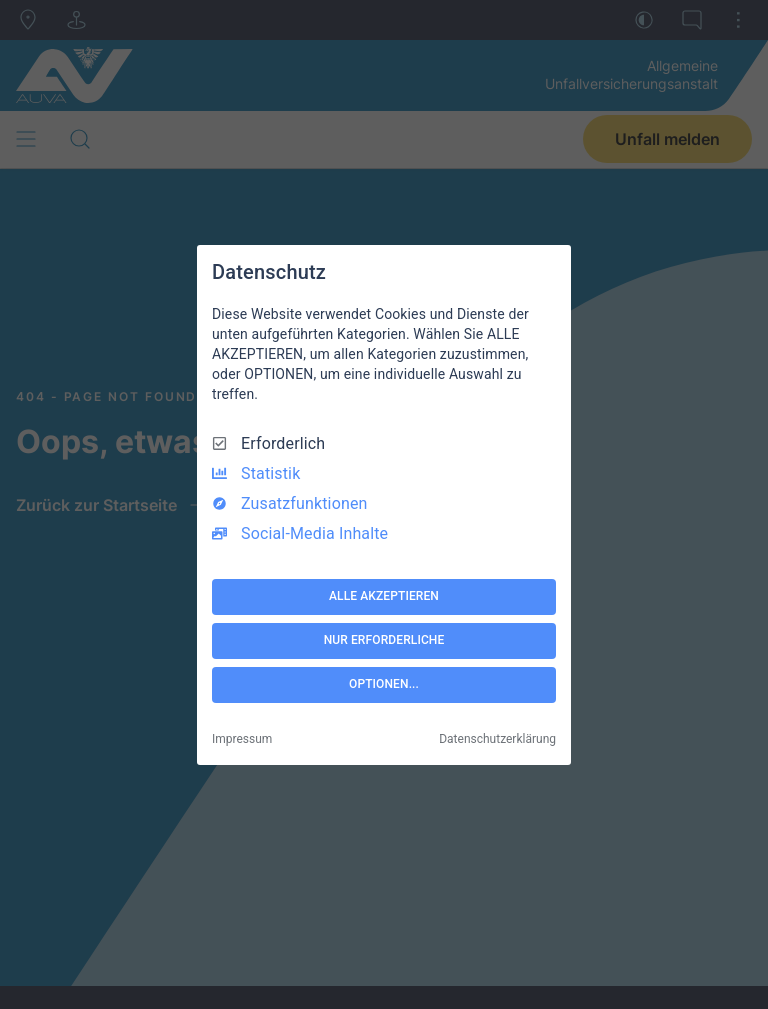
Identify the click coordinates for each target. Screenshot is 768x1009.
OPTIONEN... (384, 684)
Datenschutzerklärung (497, 739)
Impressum (242, 739)
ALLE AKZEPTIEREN (384, 596)
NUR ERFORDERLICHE (384, 640)
